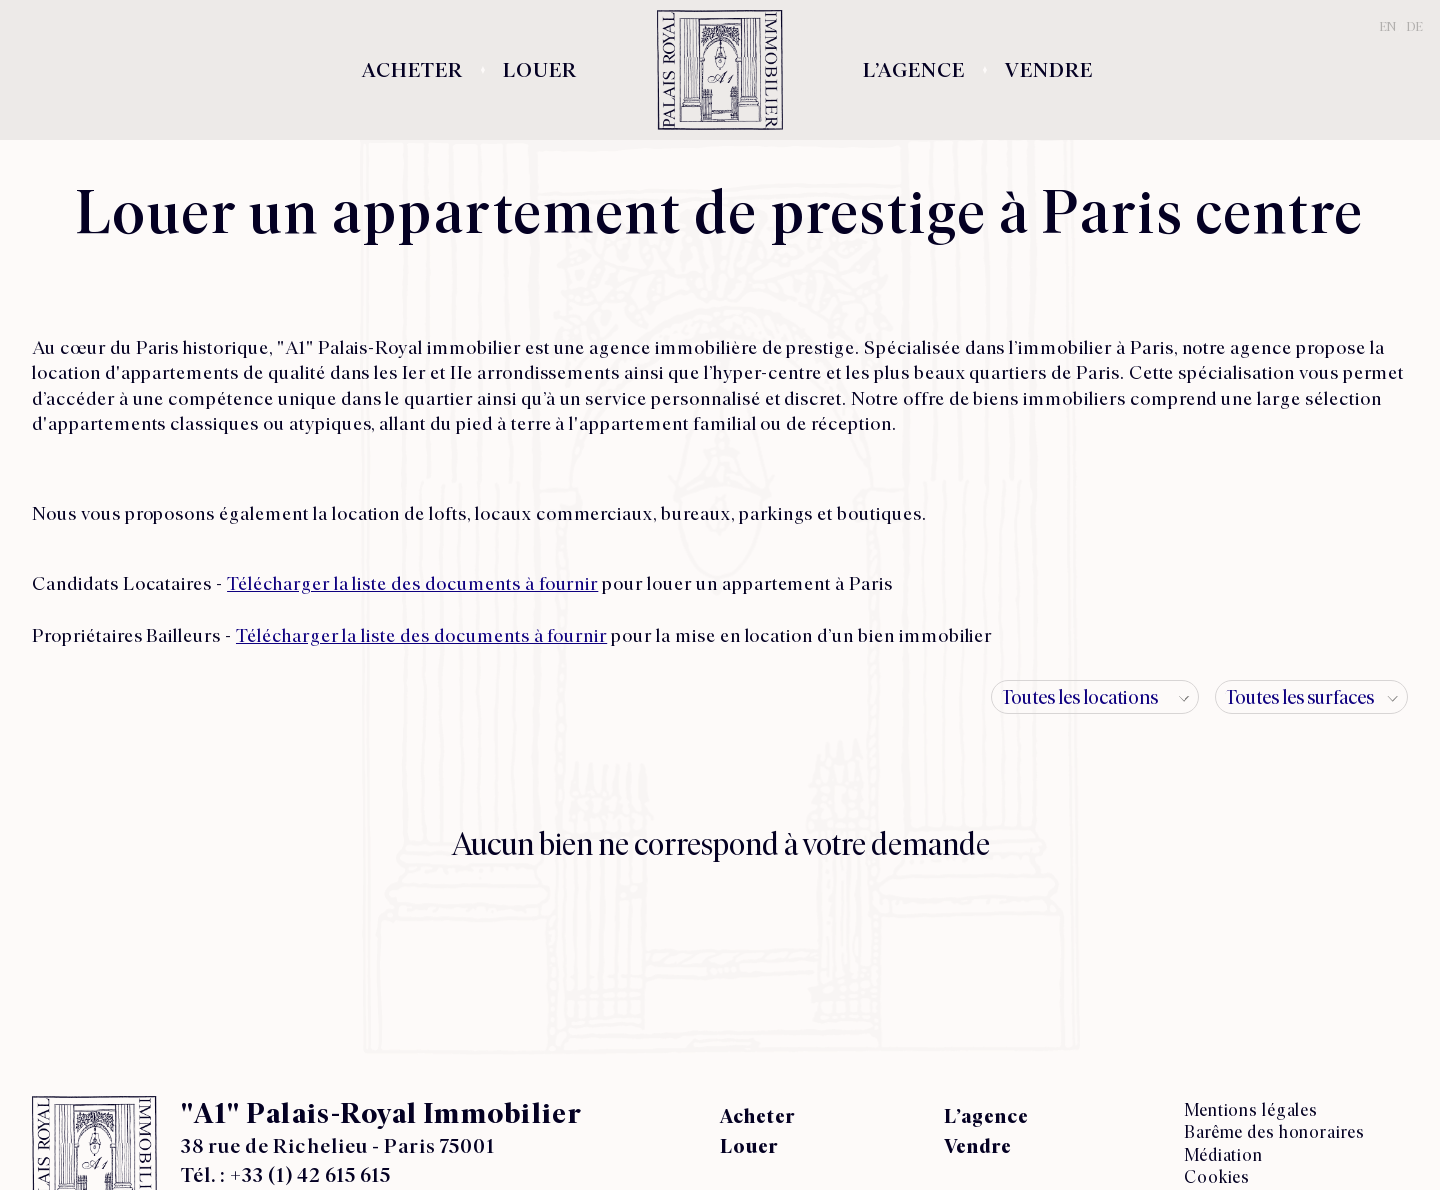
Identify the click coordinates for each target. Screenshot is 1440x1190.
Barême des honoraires (1274, 1131)
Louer (540, 70)
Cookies (1217, 1176)
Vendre (1049, 70)
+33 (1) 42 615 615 (310, 1174)
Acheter (412, 70)
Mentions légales (1251, 1109)
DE (1415, 26)
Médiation (1223, 1154)
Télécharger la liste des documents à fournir (412, 583)
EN (1388, 26)
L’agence (914, 70)
